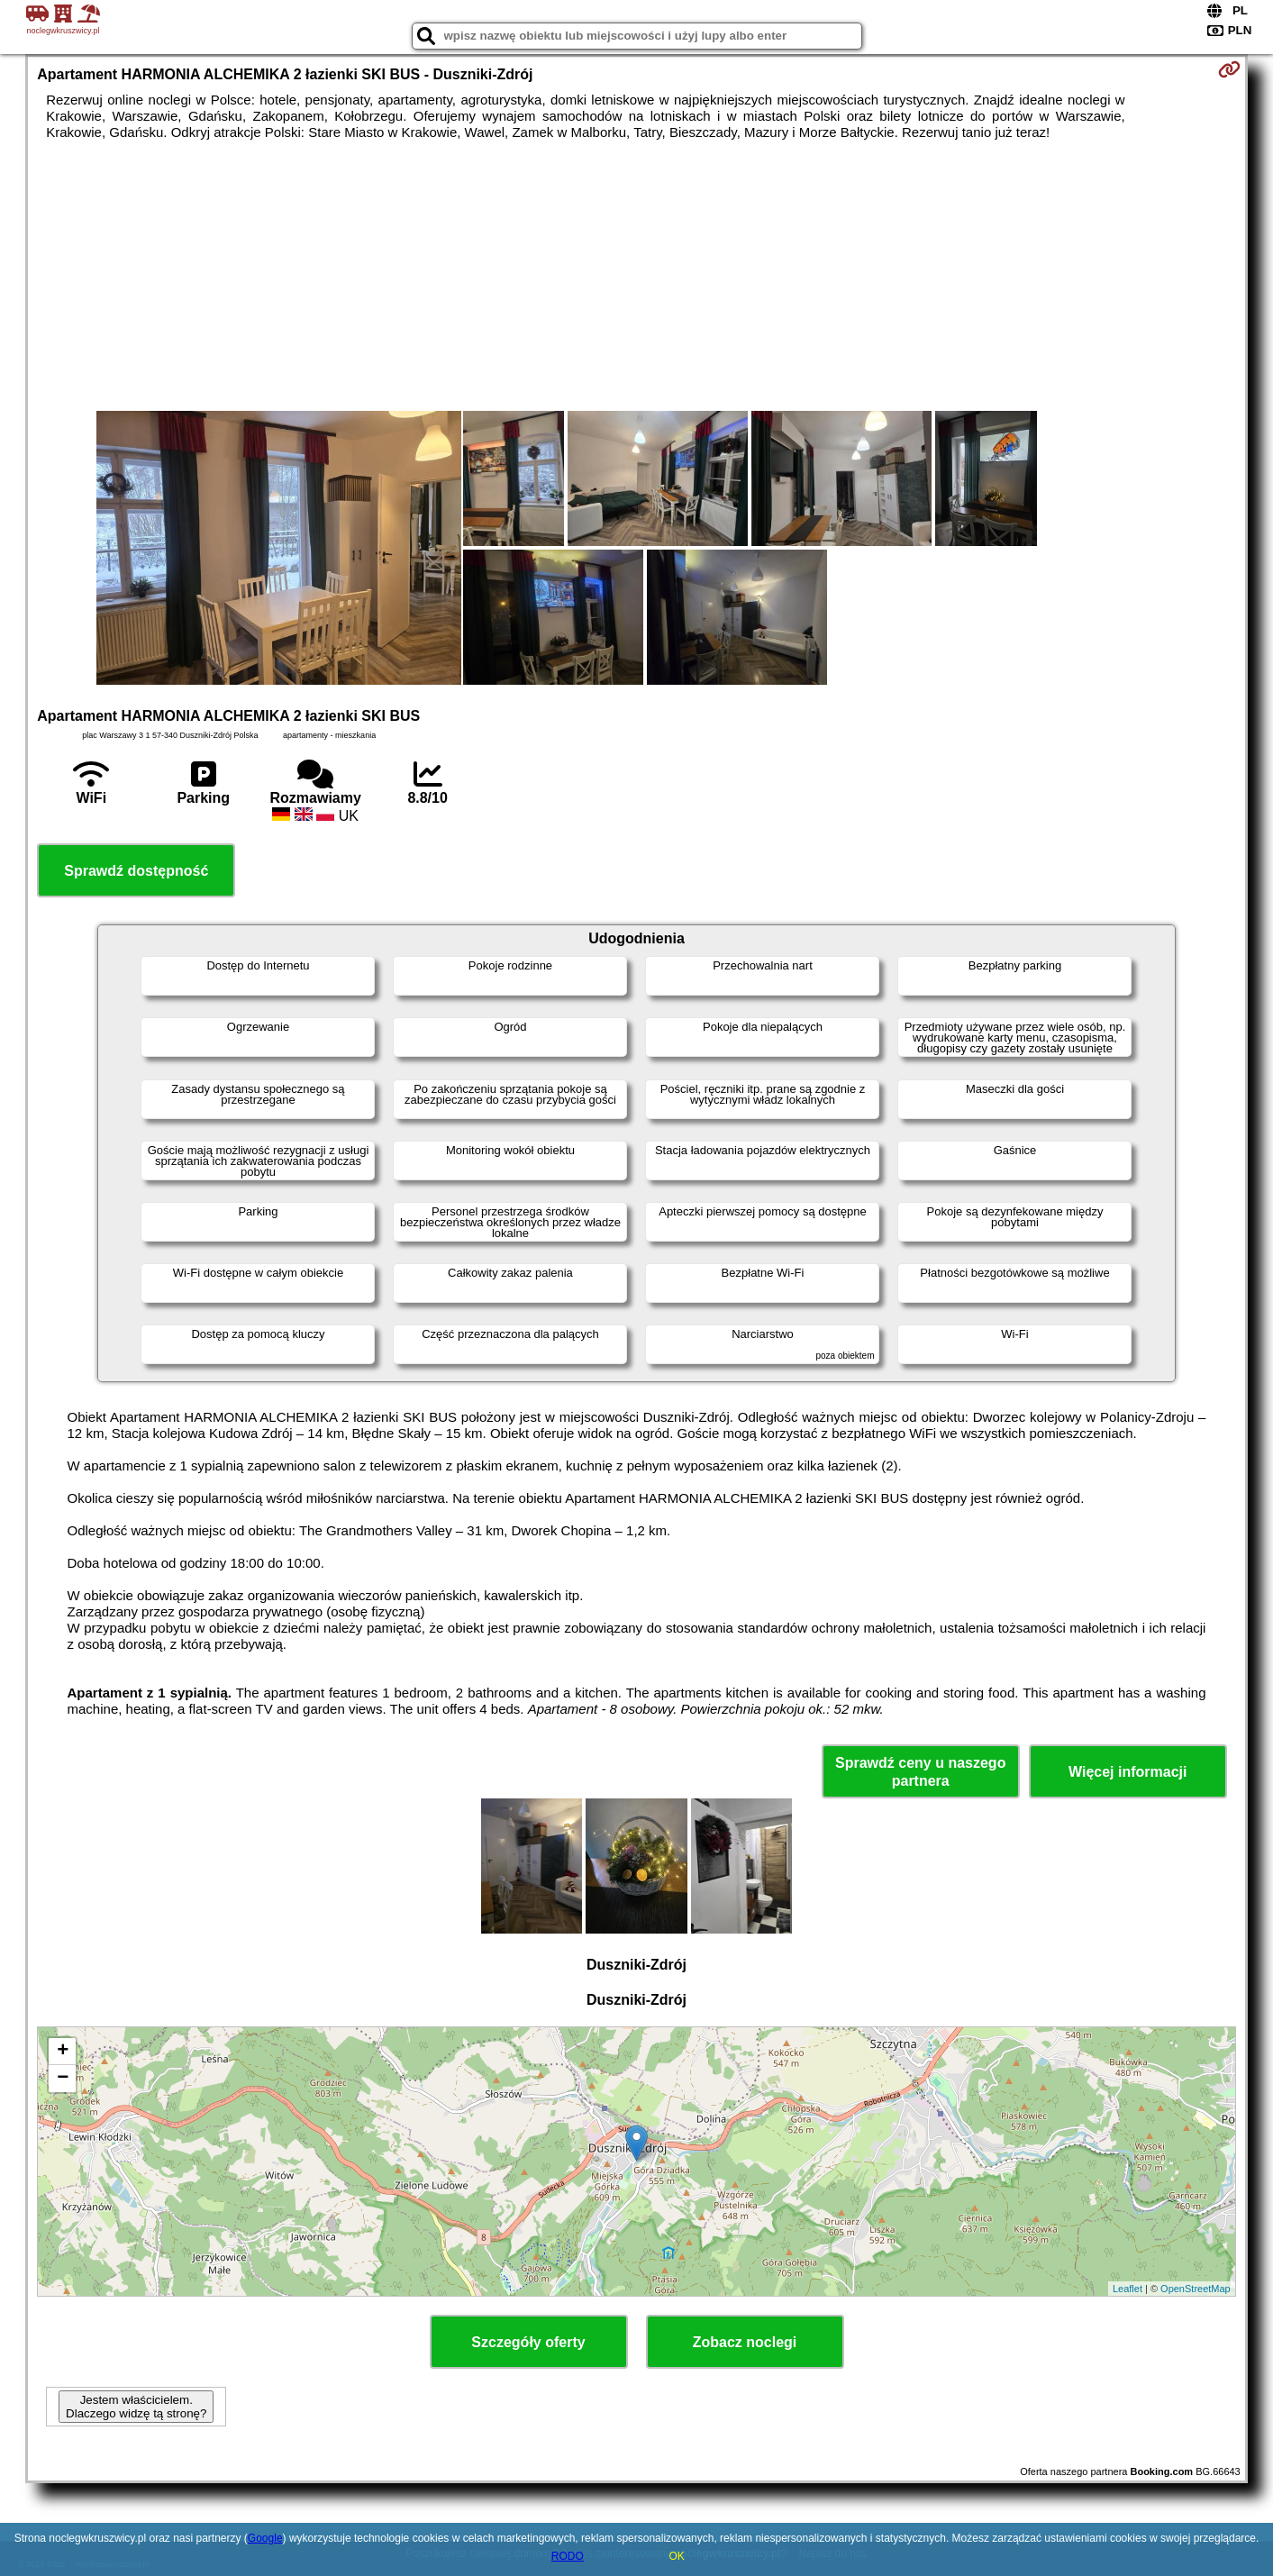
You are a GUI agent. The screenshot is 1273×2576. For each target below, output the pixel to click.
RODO (567, 2556)
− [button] (62, 2078)
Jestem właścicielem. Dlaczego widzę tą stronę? (136, 2406)
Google (265, 2538)
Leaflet (1127, 2288)
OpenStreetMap (1195, 2288)
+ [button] (62, 2051)
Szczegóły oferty (528, 2342)
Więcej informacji (1127, 1772)
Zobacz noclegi (745, 2342)
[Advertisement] (637, 276)
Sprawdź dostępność (136, 870)
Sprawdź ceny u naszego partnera (920, 1771)
